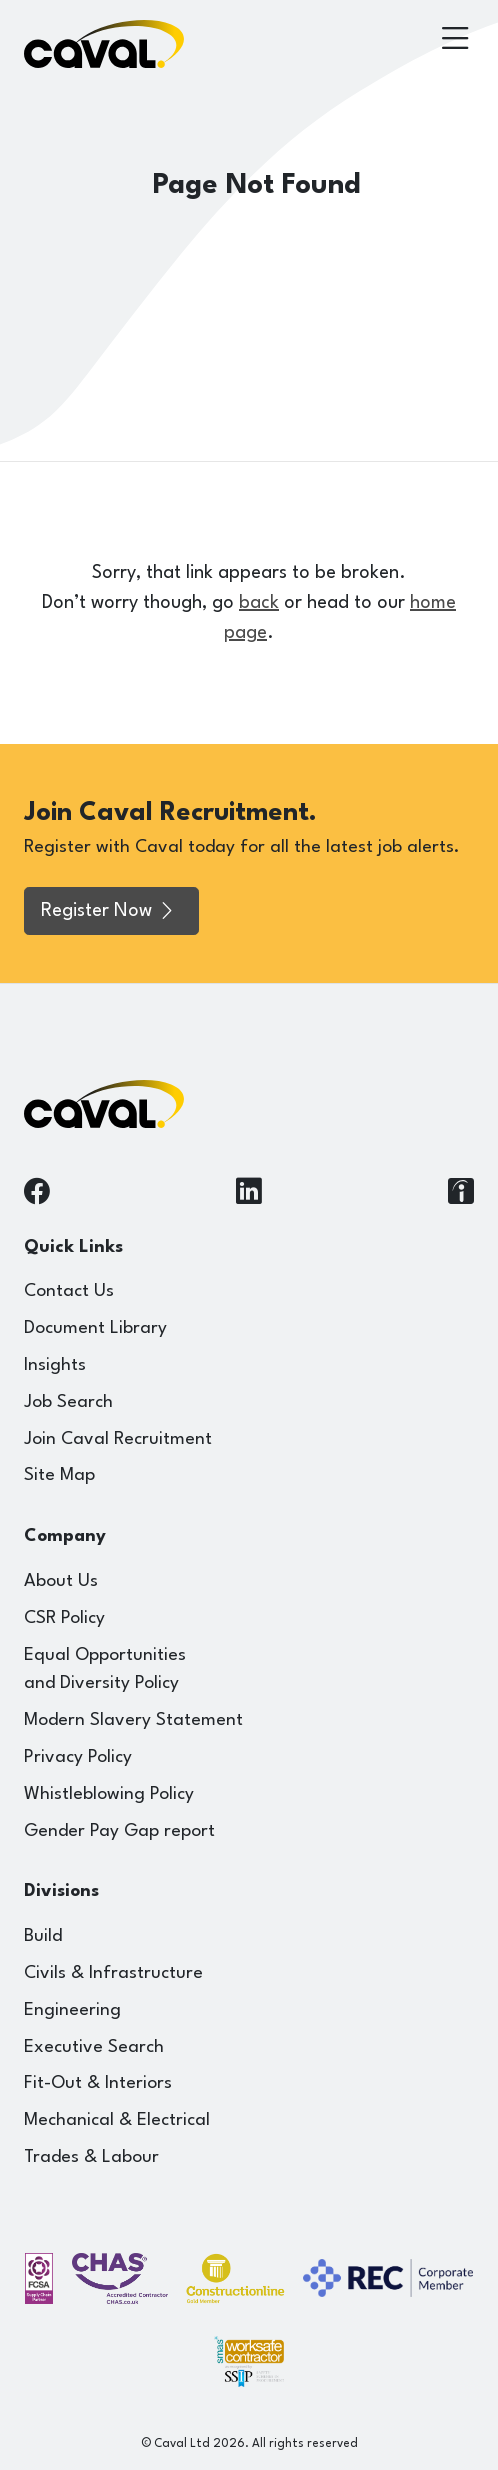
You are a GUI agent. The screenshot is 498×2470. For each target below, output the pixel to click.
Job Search (68, 1402)
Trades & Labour (91, 2157)
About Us (61, 1581)
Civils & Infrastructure (113, 1973)
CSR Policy (64, 1618)
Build (43, 1936)
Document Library (95, 1328)
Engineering (72, 2010)
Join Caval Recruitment (118, 1439)
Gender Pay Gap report (119, 1831)
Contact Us (69, 1291)
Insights (55, 1365)
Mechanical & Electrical (117, 2120)
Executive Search (94, 2047)
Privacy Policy (78, 1757)
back (259, 603)
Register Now (109, 911)
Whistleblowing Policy (109, 1794)
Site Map (59, 1475)
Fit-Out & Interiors (98, 2083)
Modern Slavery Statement (133, 1720)
